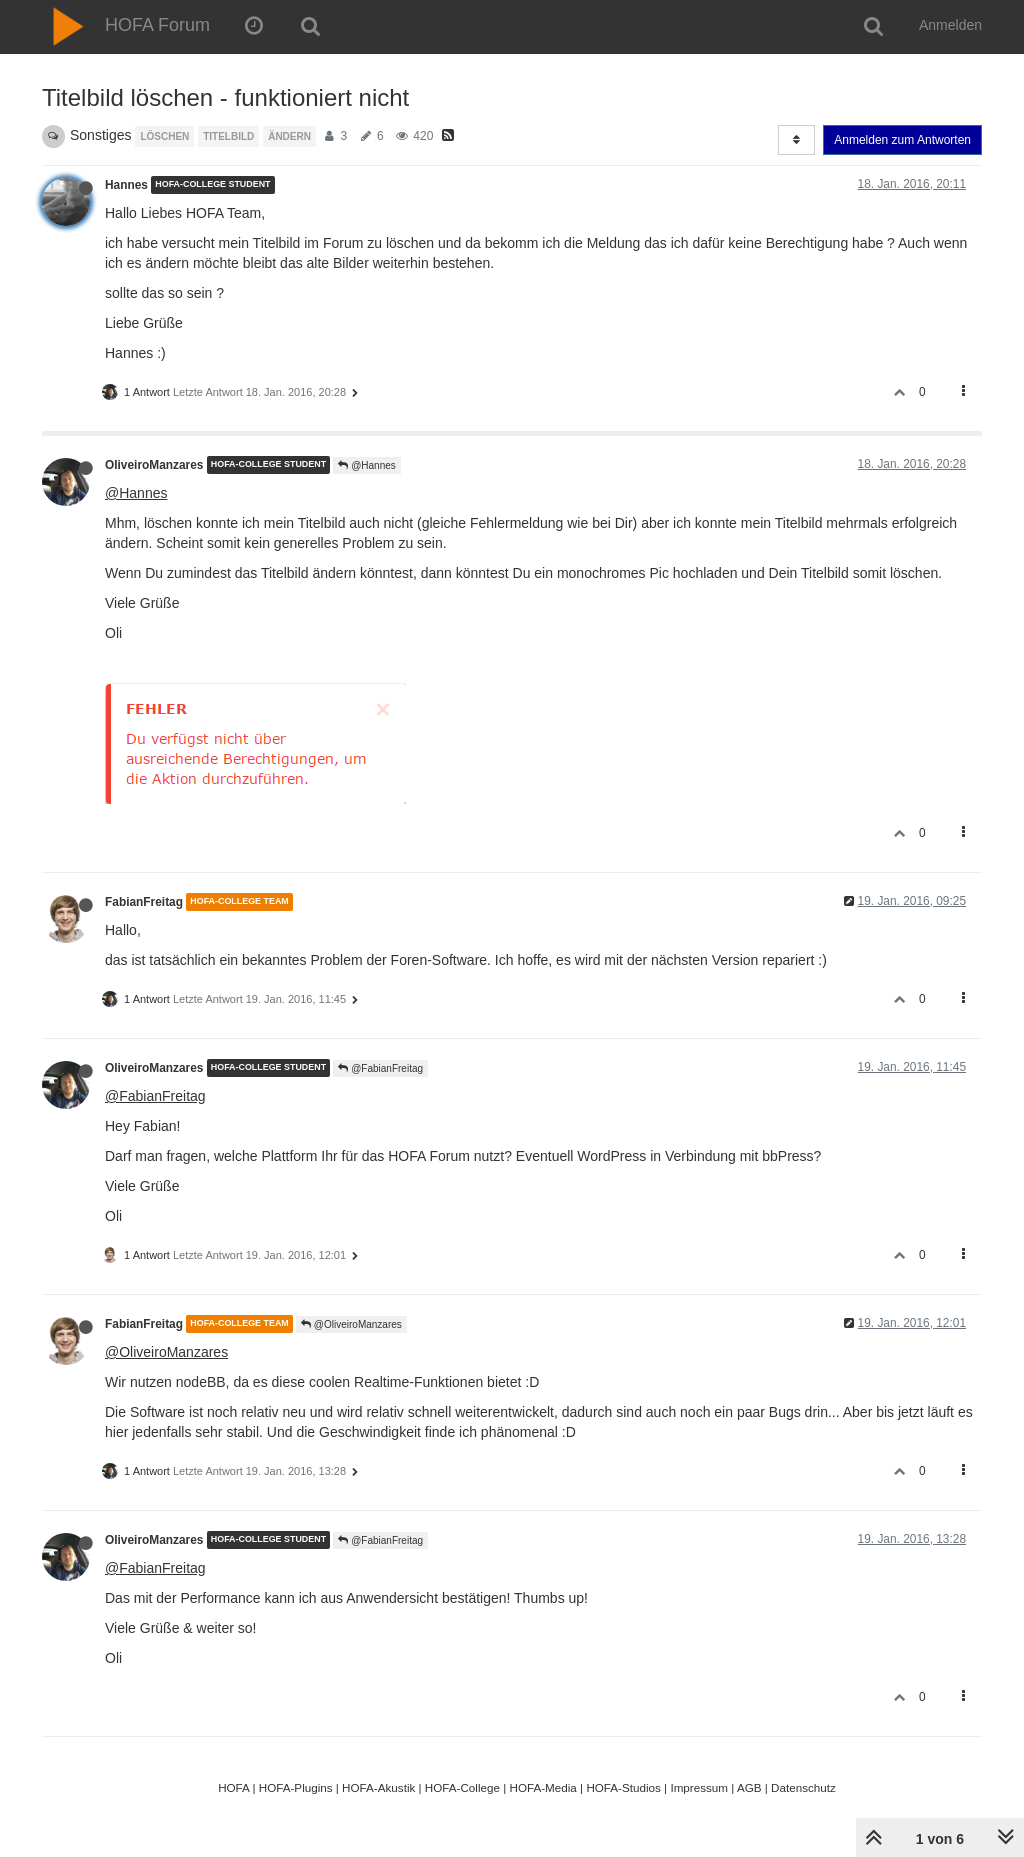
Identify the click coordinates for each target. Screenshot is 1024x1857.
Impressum (699, 1787)
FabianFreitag (144, 902)
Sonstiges (100, 135)
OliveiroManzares (154, 465)
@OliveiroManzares (351, 1324)
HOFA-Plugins (296, 1787)
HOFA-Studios (623, 1787)
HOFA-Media (542, 1787)
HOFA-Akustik (378, 1787)
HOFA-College (462, 1787)
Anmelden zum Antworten (902, 140)
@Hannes (366, 465)
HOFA (233, 1787)
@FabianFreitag (380, 1068)
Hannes (126, 185)
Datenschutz (803, 1787)
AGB (749, 1787)
